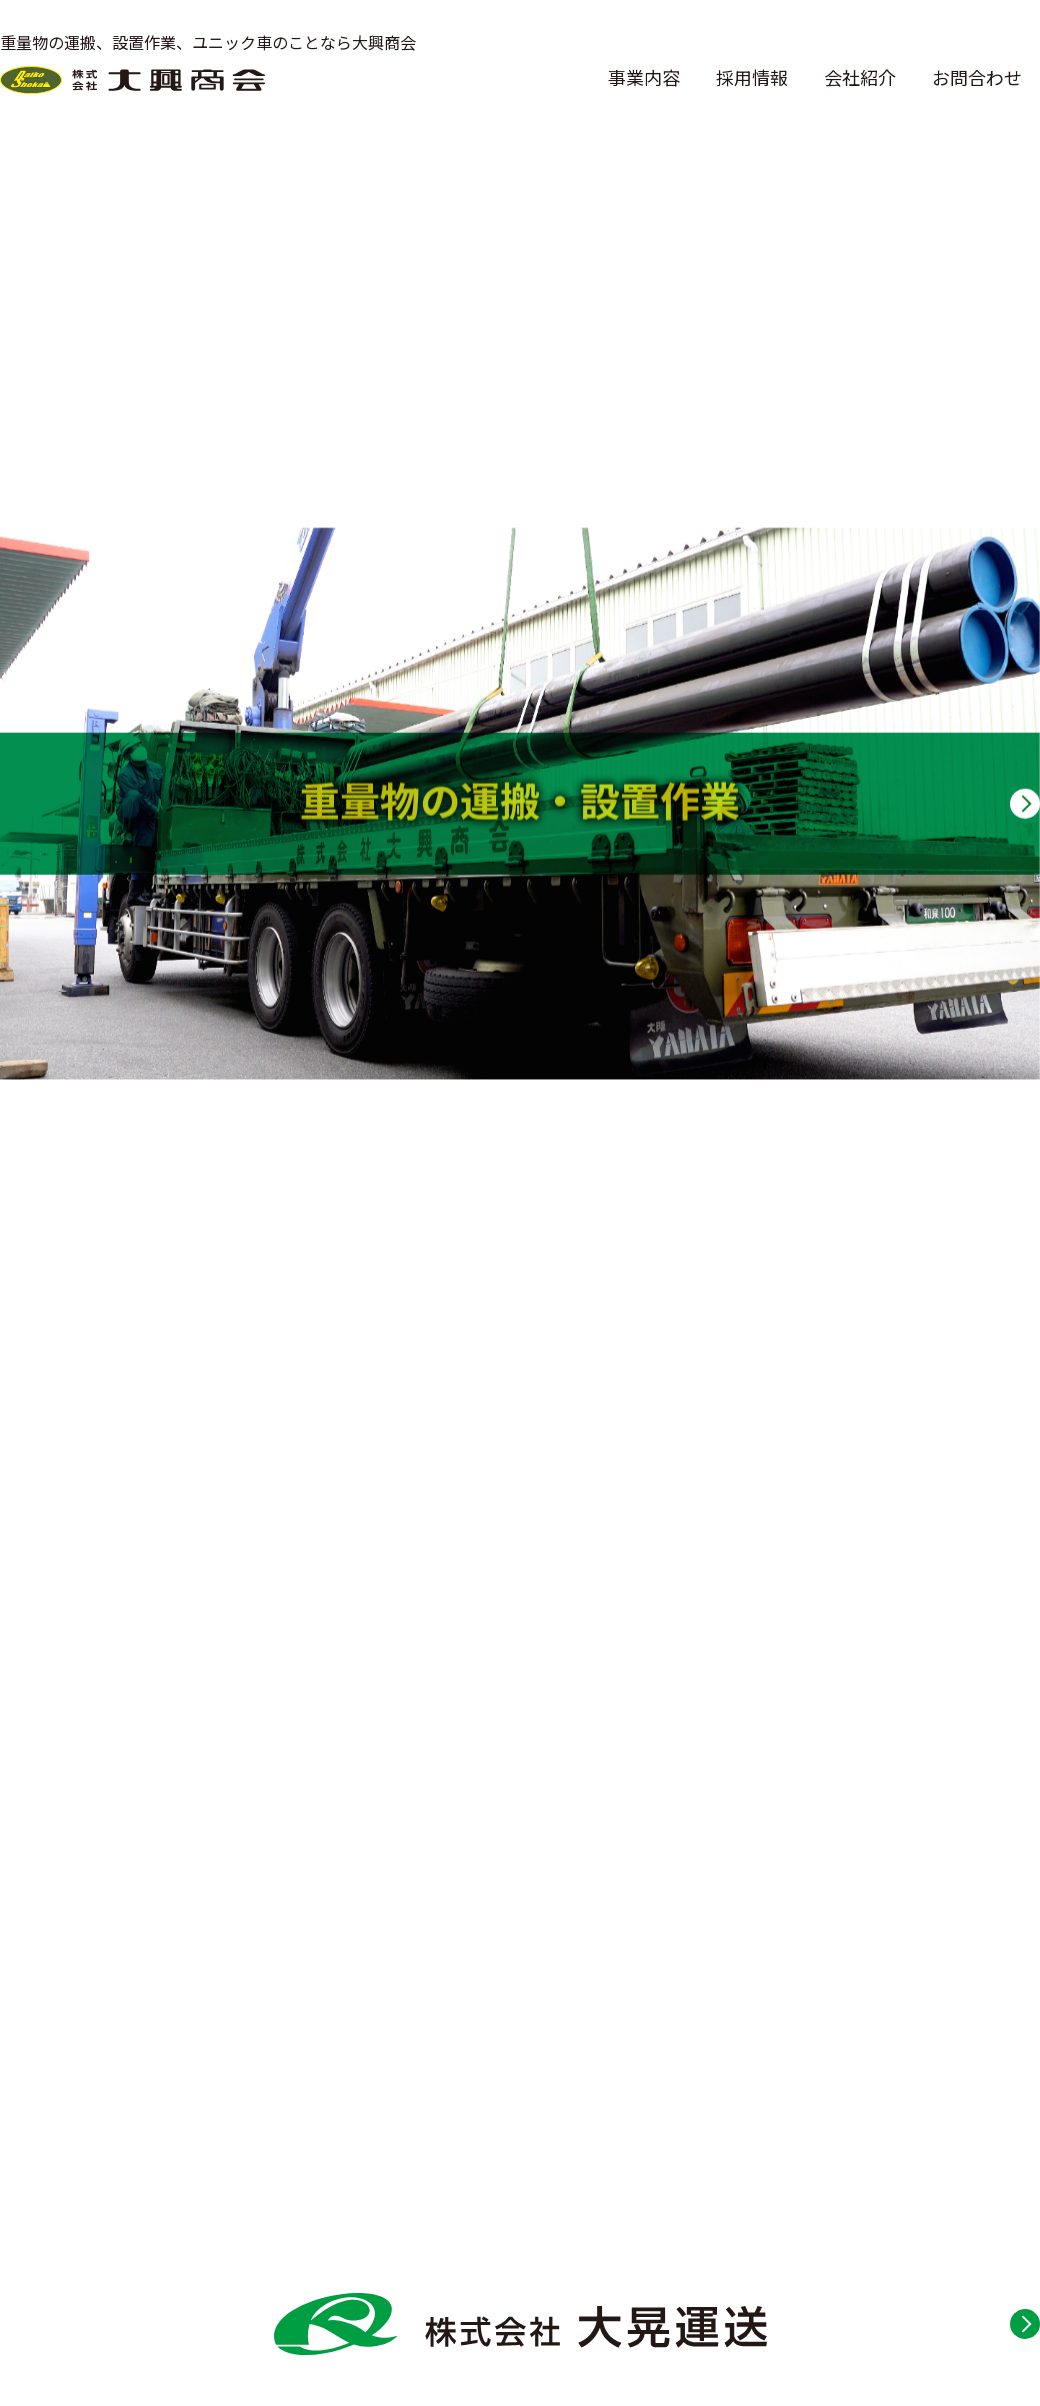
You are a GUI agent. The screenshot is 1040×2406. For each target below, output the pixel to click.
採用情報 (752, 77)
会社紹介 (860, 77)
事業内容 (644, 77)
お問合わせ (977, 77)
